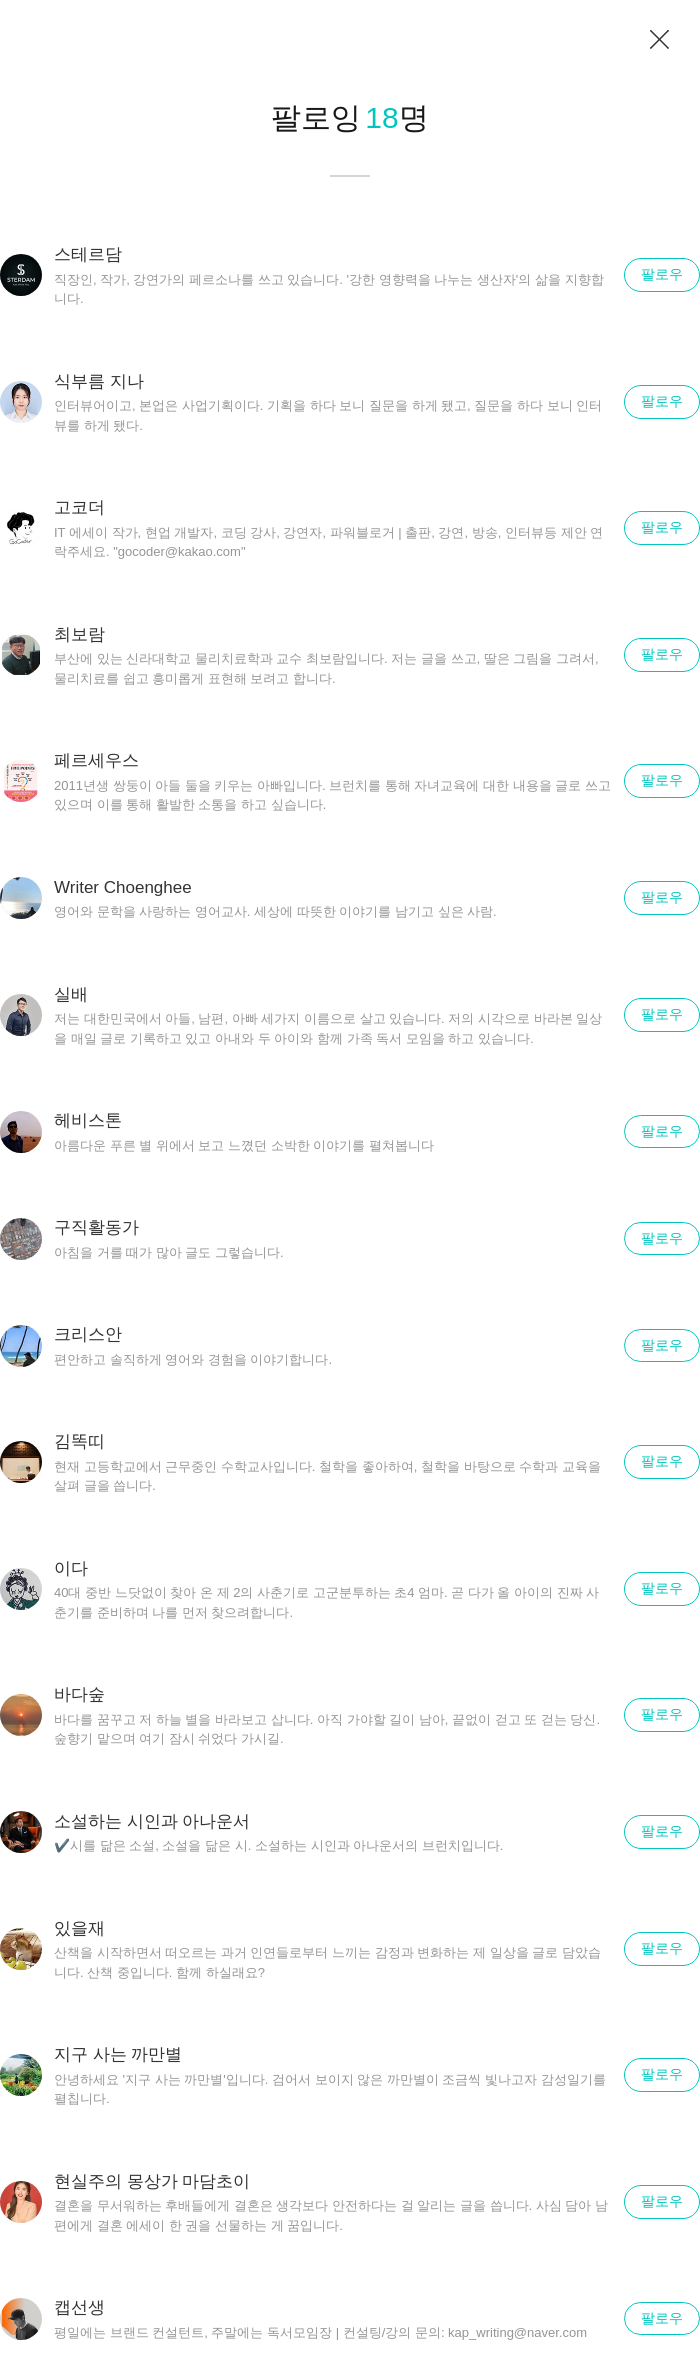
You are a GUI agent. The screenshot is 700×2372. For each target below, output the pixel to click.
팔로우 (662, 274)
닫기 (660, 40)
